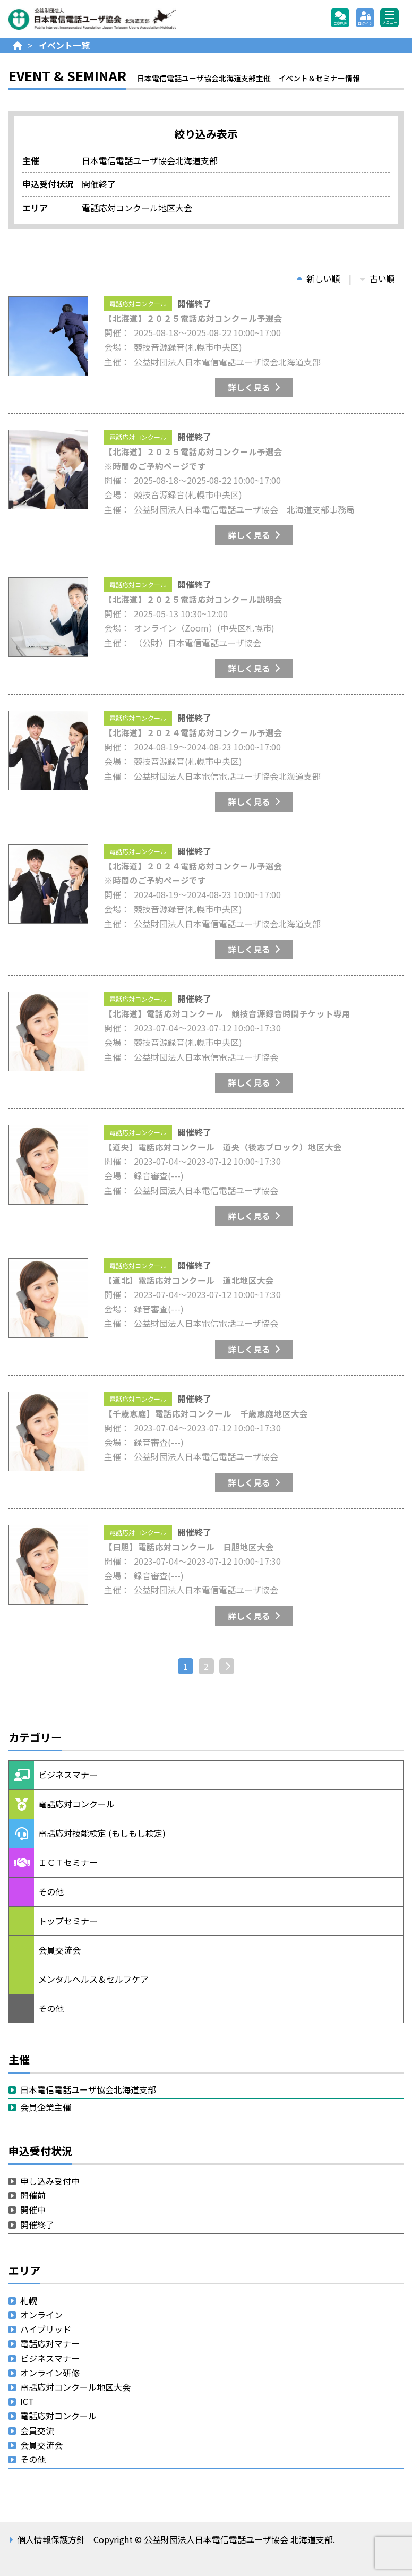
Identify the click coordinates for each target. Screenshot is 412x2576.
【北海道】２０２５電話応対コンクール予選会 (193, 318)
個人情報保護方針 (51, 2539)
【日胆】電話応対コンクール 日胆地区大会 (189, 1546)
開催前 (33, 2195)
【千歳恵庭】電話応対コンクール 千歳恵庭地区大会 (206, 1413)
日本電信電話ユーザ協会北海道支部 (88, 2089)
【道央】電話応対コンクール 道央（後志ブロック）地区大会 (223, 1146)
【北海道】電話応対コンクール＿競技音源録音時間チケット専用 (227, 1013)
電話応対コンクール (138, 303)
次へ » (231, 1666)
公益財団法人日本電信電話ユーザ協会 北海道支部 (122, 19)
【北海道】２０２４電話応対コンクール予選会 (193, 732)
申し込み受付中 (50, 2180)
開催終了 (37, 2224)
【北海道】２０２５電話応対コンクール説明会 (193, 599)
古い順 (377, 278)
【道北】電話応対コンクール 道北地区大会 (189, 1280)
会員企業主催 (45, 2107)
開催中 (33, 2209)
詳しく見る (249, 387)
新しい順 (318, 278)
